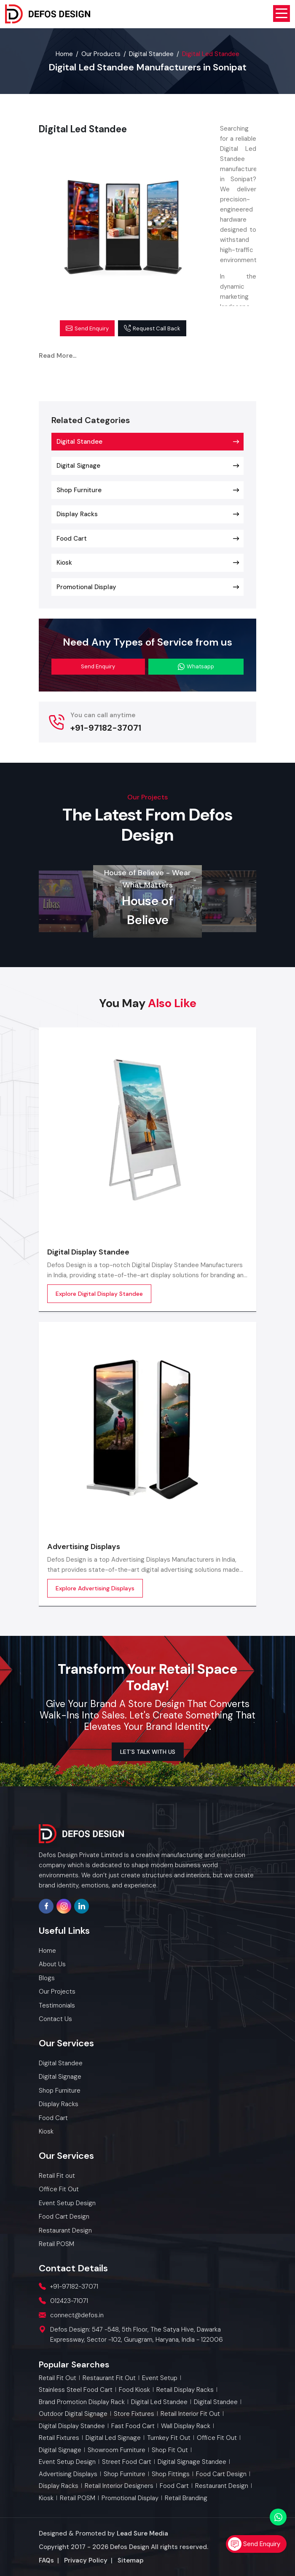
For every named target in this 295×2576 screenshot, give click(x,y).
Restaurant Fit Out (109, 2378)
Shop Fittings (171, 2474)
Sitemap (131, 2560)
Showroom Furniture (116, 2450)
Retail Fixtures (59, 2438)
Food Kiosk (134, 2390)
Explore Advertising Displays (95, 1588)
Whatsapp (196, 666)
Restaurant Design (221, 2486)
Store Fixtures (134, 2414)
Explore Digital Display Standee (99, 1293)
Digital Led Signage (113, 2438)
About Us (52, 1964)
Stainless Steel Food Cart (76, 2390)
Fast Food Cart (133, 2426)
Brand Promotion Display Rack (82, 2402)
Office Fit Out (217, 2438)
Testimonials (57, 2005)
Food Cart (71, 538)
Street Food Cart (126, 2462)
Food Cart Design (221, 2474)
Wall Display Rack (185, 2426)
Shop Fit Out (170, 2450)
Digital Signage (78, 465)
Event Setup (159, 2378)
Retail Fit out (57, 2378)
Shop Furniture (79, 490)
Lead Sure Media (142, 2533)
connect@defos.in (77, 2315)
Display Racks (77, 514)
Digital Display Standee (88, 1252)
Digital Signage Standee (192, 2462)
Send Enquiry (87, 328)
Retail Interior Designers (119, 2486)
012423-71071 (69, 2301)
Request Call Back (152, 328)
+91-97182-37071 (105, 727)
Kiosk (64, 562)
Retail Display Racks (185, 2390)
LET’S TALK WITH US (147, 1752)
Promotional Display (86, 587)
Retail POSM (77, 2498)
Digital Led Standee (159, 2402)
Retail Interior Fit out (190, 2414)
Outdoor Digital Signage (73, 2414)
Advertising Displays (83, 1546)
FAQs (46, 2560)
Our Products (101, 54)
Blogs (47, 1978)
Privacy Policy (85, 2560)
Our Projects (57, 1991)
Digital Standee (151, 54)
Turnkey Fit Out (168, 2438)
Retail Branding (186, 2498)
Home (64, 54)
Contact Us (55, 2019)
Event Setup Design (67, 2462)
